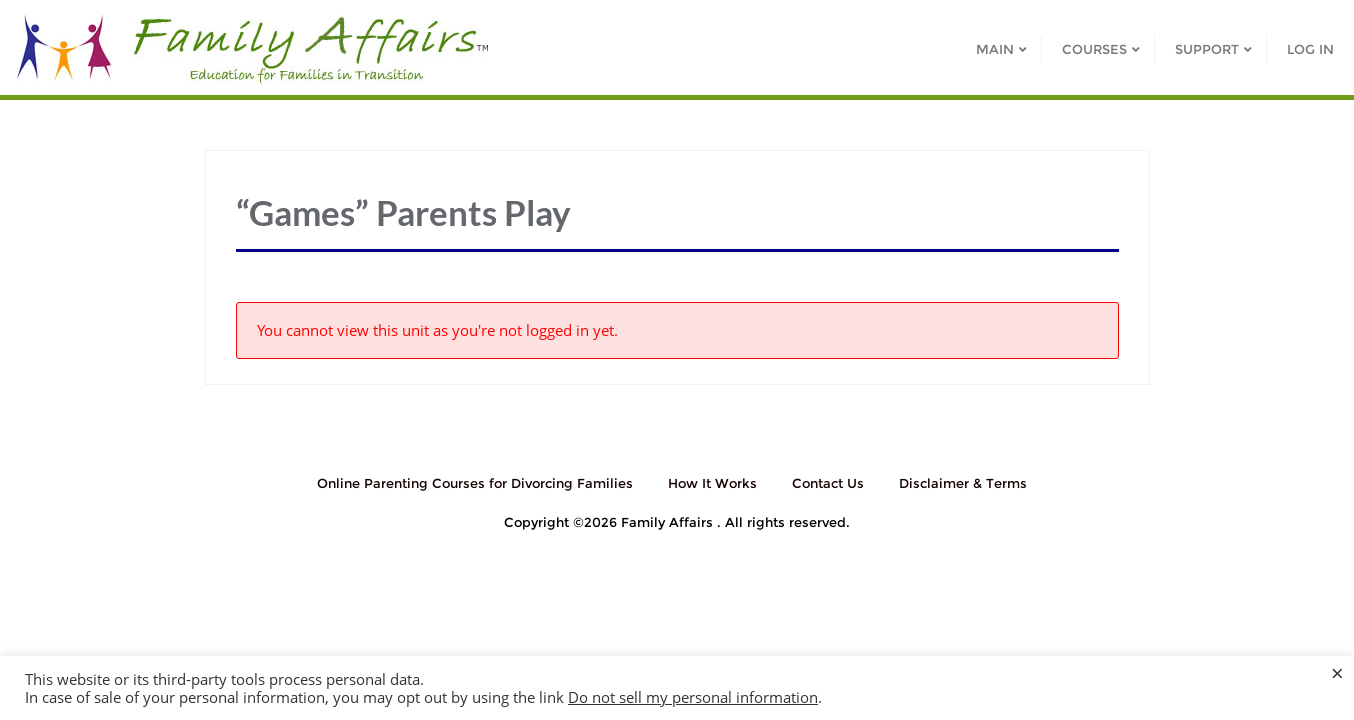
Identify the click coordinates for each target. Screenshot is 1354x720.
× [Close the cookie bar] (1337, 672)
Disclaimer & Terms (963, 483)
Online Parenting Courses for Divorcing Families (475, 483)
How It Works (712, 483)
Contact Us (828, 483)
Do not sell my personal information (693, 697)
